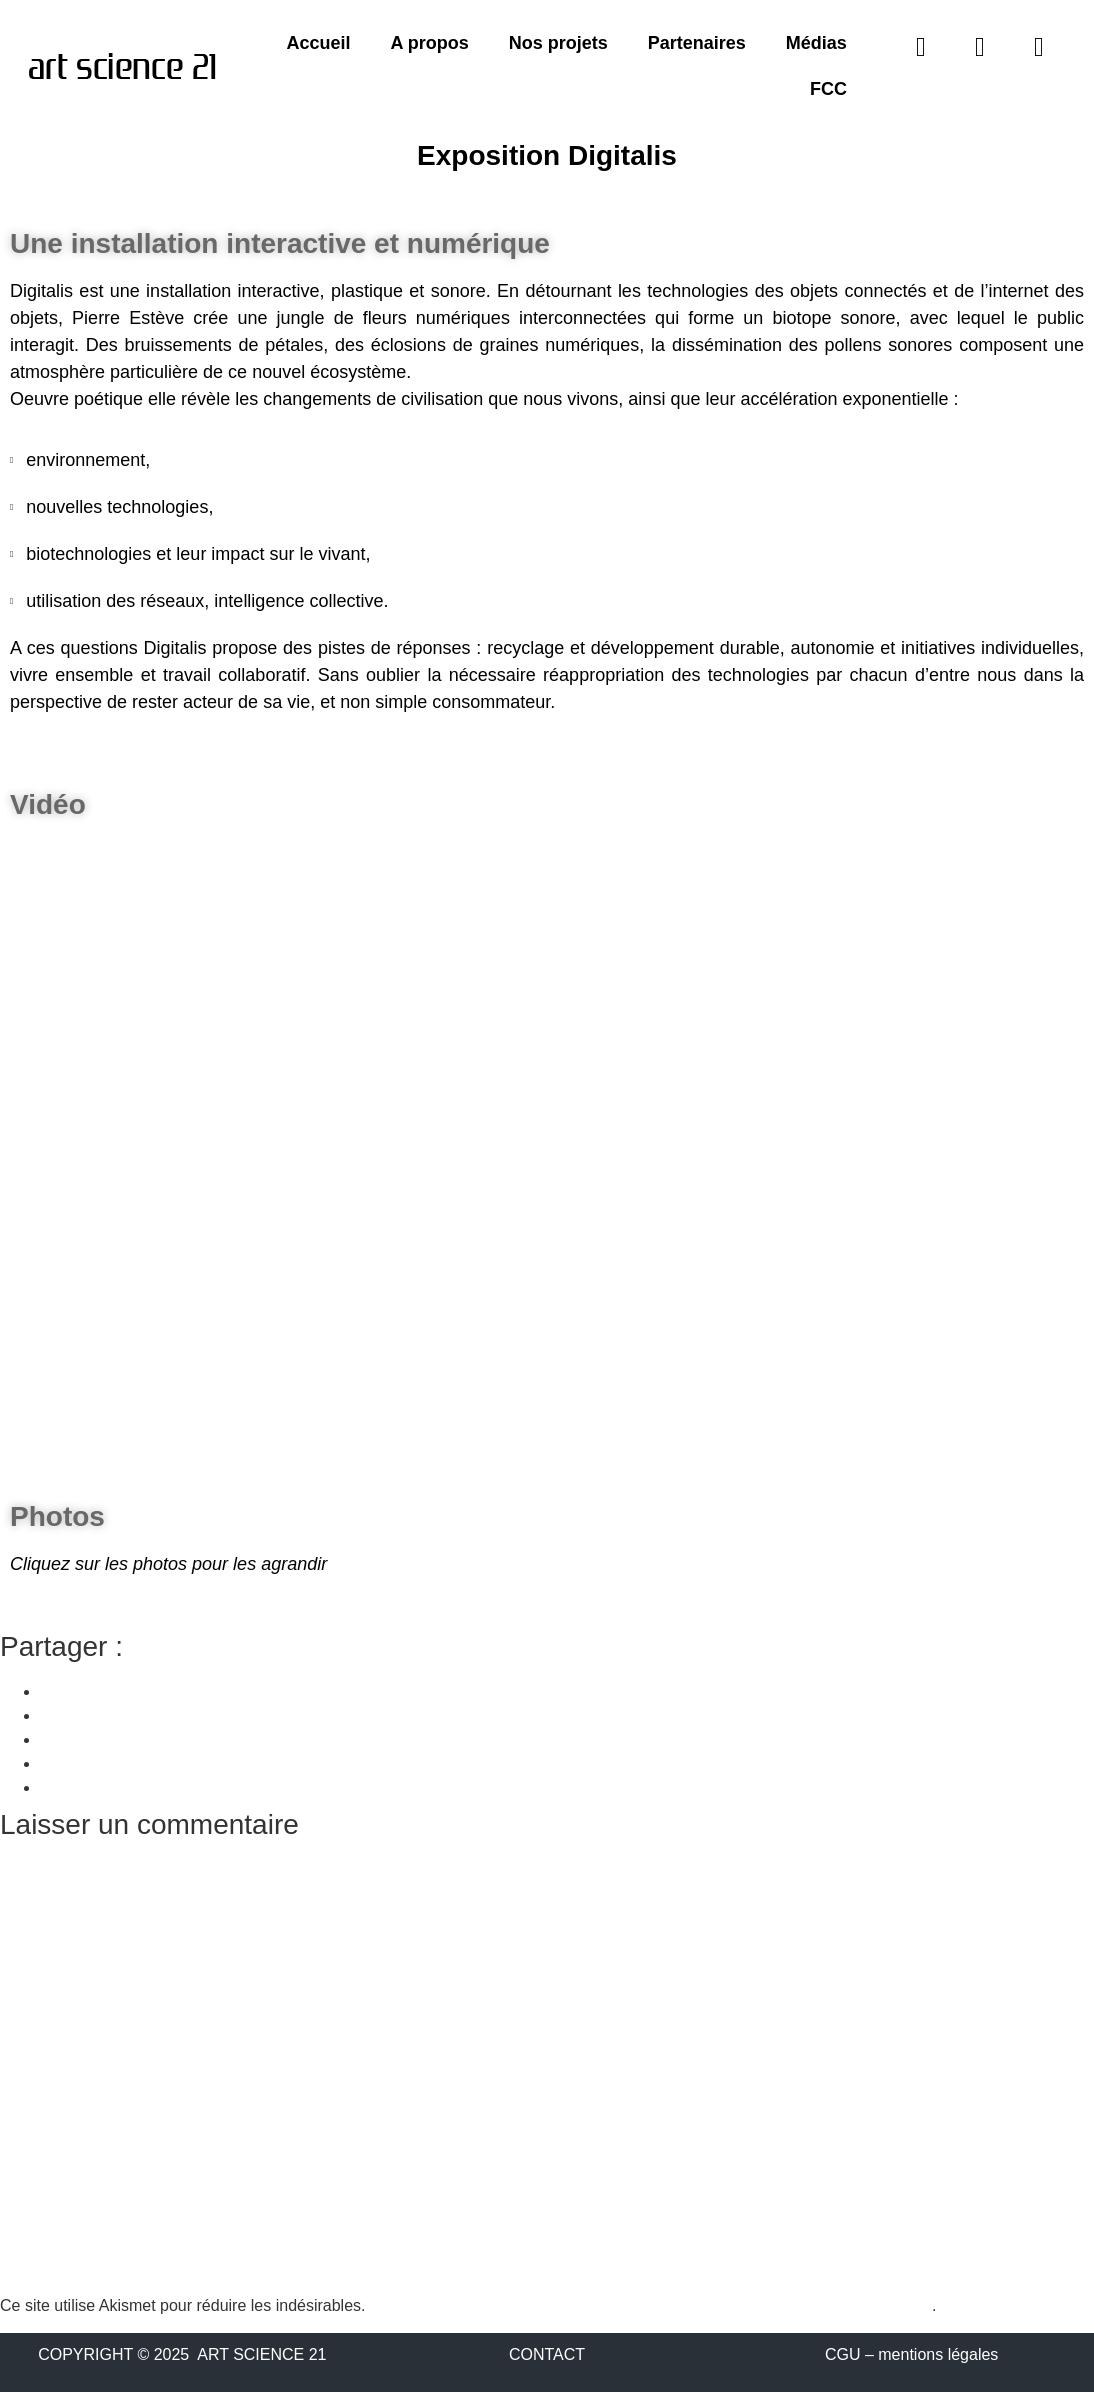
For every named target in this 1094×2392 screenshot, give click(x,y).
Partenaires (697, 43)
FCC (828, 89)
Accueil (318, 43)
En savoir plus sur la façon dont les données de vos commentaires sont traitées (651, 2305)
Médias (816, 43)
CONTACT (547, 2354)
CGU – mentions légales (911, 2354)
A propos (429, 43)
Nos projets (558, 43)
